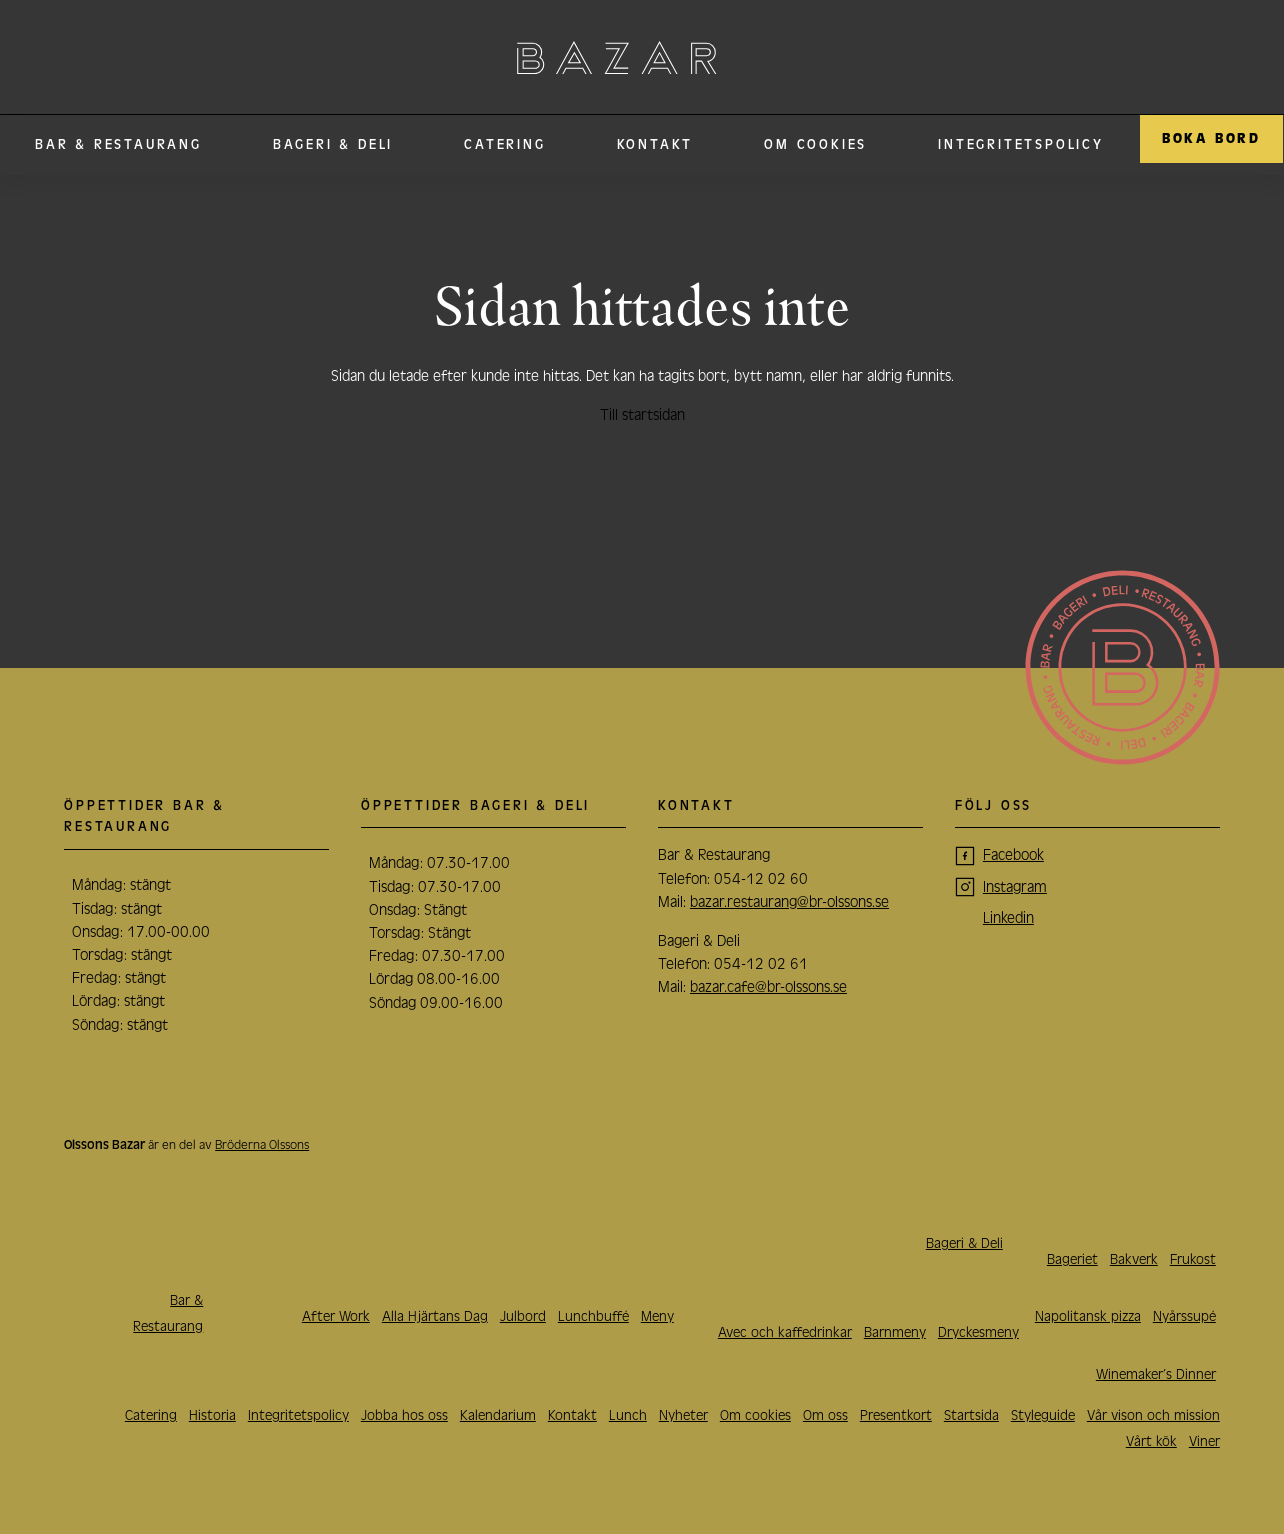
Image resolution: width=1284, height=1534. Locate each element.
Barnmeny (895, 1332)
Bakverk (1134, 1259)
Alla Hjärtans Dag (435, 1316)
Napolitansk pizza (1088, 1316)
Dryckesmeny (978, 1332)
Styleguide (1043, 1415)
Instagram (1015, 887)
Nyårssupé (1184, 1316)
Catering (504, 145)
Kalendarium (498, 1415)
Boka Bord (1211, 138)
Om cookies (815, 145)
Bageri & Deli (333, 145)
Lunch (628, 1415)
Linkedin (1008, 918)
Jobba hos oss (404, 1415)
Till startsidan (642, 415)
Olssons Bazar (617, 57)
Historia (212, 1415)
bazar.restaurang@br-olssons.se (789, 902)
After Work (336, 1316)
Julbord (523, 1316)
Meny (657, 1316)
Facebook (1013, 855)
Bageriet (1072, 1259)
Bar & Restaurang (118, 145)
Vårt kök (1151, 1441)
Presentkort (896, 1415)
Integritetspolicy (1021, 145)
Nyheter (683, 1415)
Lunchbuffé (593, 1316)
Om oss (825, 1415)
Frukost (1193, 1259)
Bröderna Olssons (262, 1144)
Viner (1204, 1441)
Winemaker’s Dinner (1156, 1374)
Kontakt (655, 145)
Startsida (971, 1415)
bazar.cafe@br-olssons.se (768, 987)
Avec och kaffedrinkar (785, 1332)
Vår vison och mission (1153, 1415)
